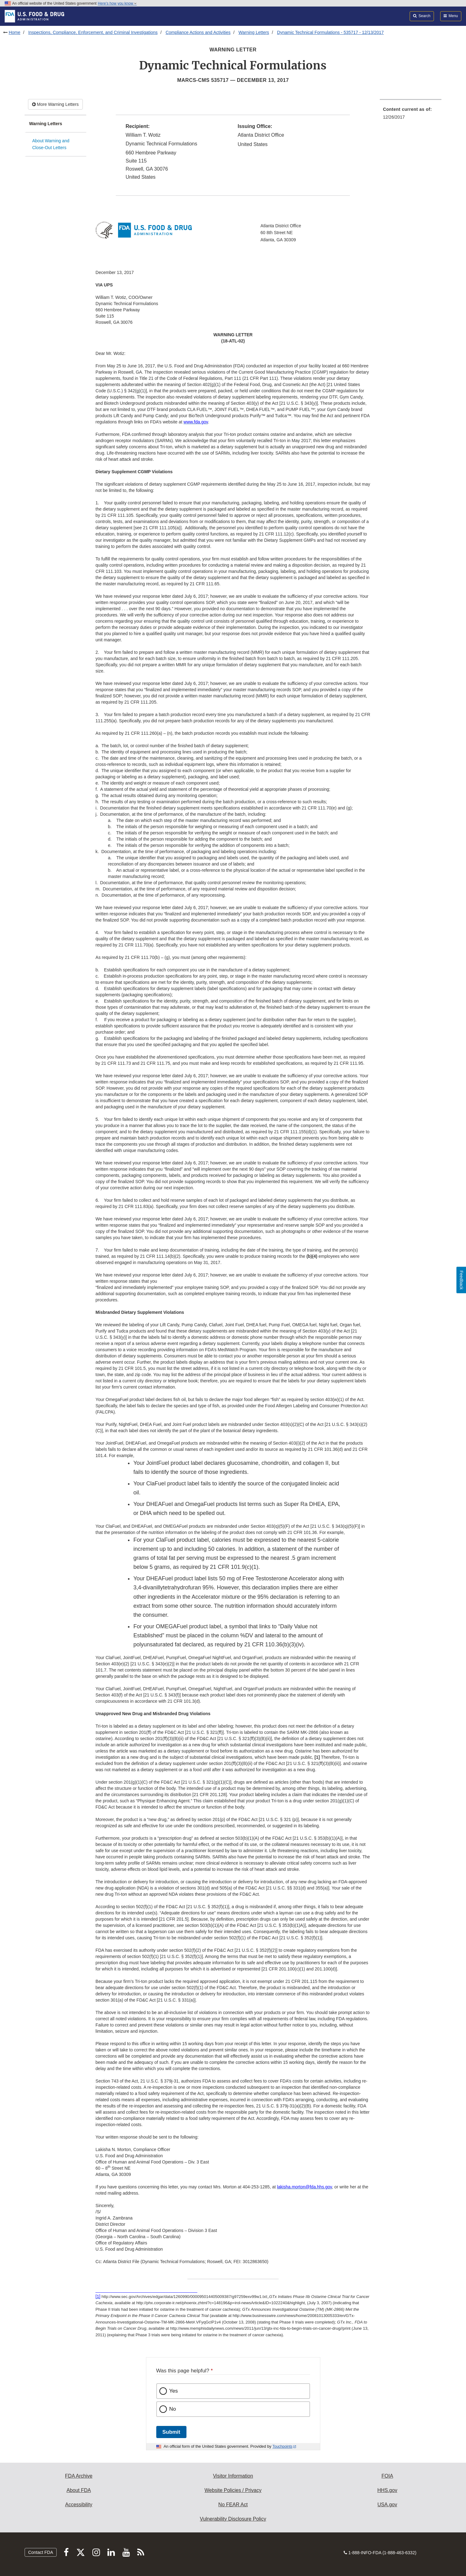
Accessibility (78, 2504)
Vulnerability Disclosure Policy (233, 2519)
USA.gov (387, 2504)
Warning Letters (253, 32)
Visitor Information (233, 2476)
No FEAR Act (232, 2504)
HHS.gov (387, 2490)
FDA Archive (78, 2476)
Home (14, 32)
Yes (173, 2391)
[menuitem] (410, 115)
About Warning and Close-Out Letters (50, 144)
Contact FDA (40, 2552)
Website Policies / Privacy (233, 2490)
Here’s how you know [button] (117, 3)
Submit (171, 2432)
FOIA (387, 2476)
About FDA (79, 2490)
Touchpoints (282, 2446)
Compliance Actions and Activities (198, 32)
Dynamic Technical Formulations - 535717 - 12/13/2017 (330, 32)
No (172, 2409)
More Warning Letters (55, 104)
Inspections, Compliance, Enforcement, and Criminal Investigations (93, 32)
